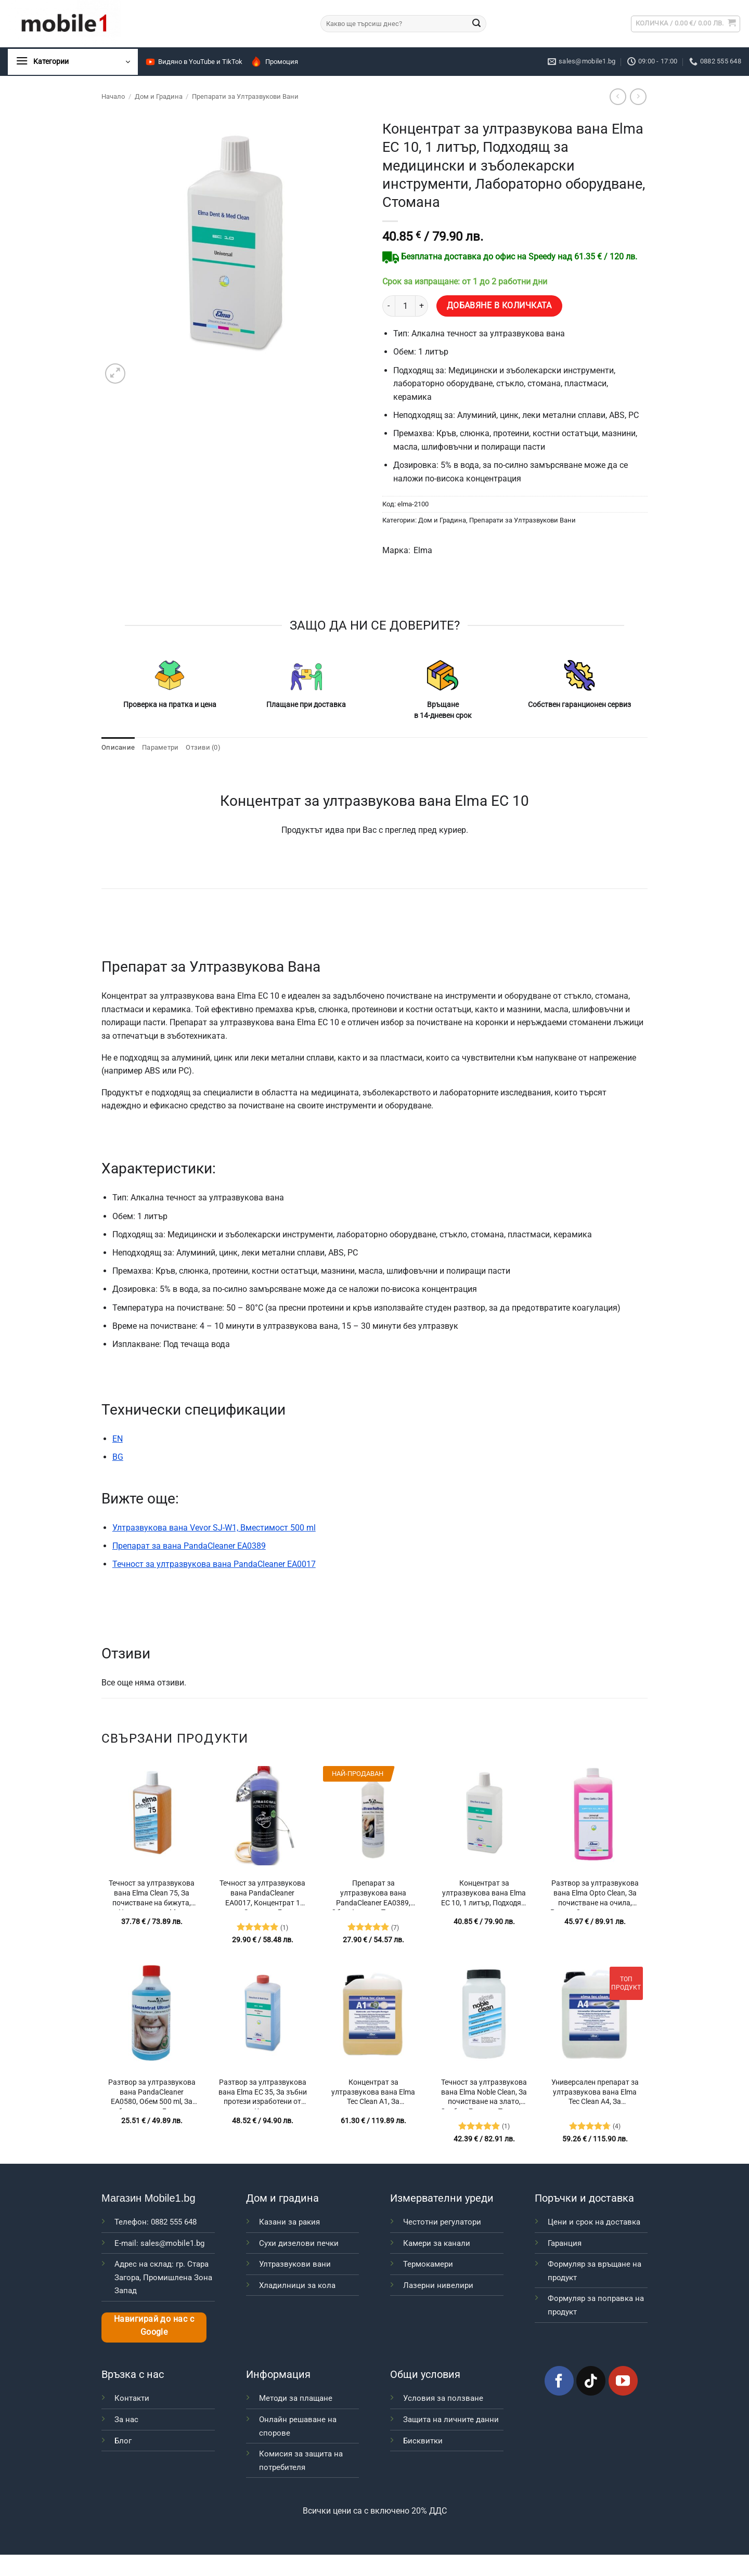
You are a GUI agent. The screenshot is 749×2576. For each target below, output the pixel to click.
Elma (423, 550)
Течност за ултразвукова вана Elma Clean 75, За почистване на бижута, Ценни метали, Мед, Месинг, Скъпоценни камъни (152, 1894)
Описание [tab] (118, 747)
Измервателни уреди (442, 2198)
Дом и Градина (159, 96)
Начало (113, 96)
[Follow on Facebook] (559, 2380)
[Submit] (476, 24)
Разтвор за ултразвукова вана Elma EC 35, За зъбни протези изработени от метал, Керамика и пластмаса (262, 2093)
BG (117, 1457)
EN (117, 1439)
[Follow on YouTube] (623, 2380)
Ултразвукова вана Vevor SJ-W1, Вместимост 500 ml (214, 1528)
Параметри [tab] (160, 747)
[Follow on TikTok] (590, 2380)
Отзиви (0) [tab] (203, 747)
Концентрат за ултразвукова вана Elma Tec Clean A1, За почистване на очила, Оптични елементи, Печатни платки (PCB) (373, 2093)
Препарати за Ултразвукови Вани (245, 96)
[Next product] (618, 96)
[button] (686, 24)
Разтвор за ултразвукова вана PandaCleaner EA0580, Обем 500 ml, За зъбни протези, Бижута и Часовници (152, 2093)
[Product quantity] (405, 305)
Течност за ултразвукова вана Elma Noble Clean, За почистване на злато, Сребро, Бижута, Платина (484, 2093)
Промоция (274, 61)
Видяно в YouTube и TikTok (193, 62)
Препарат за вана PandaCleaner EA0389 (189, 1546)
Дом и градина (282, 2198)
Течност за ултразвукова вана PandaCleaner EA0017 (214, 1564)
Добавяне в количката (499, 305)
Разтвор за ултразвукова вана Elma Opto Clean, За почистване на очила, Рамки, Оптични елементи (594, 1894)
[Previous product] (638, 96)
